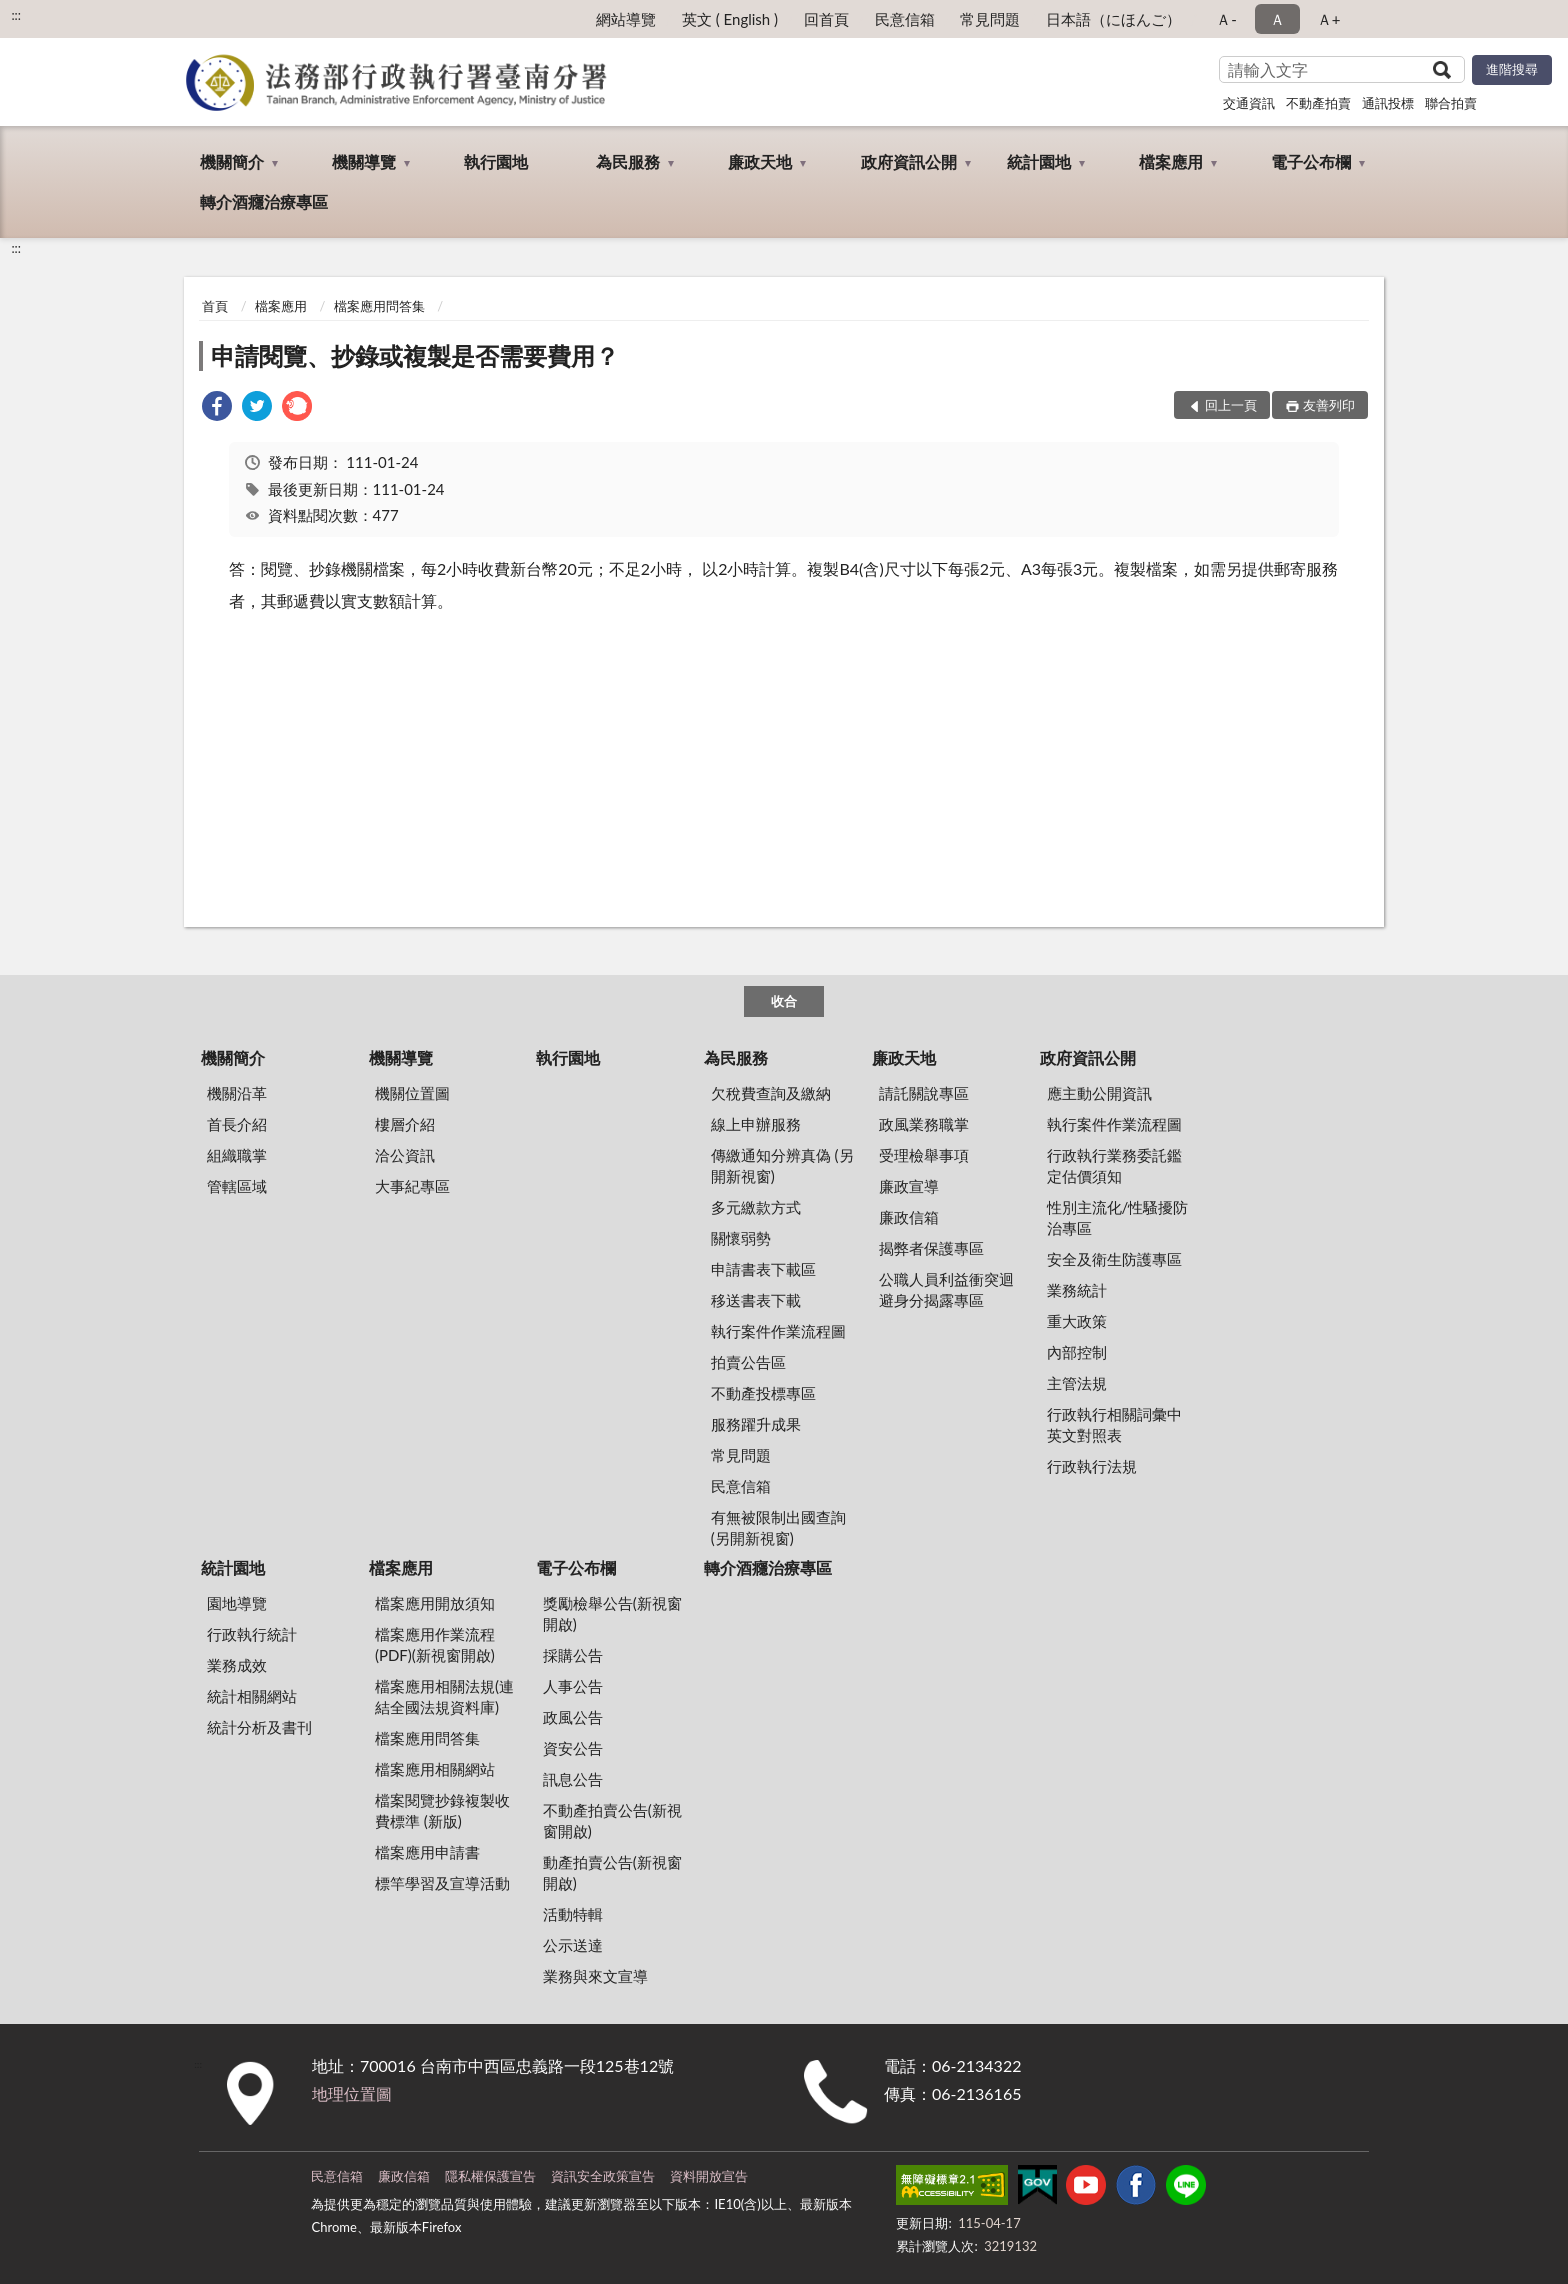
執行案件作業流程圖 (778, 1331)
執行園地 (496, 161)
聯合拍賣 (1451, 103)
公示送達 (573, 1945)
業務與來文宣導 (595, 1976)
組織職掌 (237, 1155)
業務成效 (237, 1665)
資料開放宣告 (709, 2176)
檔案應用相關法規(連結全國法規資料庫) (444, 1696)
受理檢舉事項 (924, 1155)
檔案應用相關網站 (435, 1769)
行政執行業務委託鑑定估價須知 (1114, 1165)
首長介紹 (237, 1124)
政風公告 (573, 1717)
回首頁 (826, 19)
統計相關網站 (252, 1696)
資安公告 (573, 1748)
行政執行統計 (252, 1634)
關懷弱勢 (741, 1238)
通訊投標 (1388, 103)
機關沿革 (237, 1093)
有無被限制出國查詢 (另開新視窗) (778, 1527)
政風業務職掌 (924, 1124)
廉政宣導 (909, 1186)
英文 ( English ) (730, 19)
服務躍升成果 (756, 1424)
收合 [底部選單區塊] (784, 1001)
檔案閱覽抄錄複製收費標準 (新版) (442, 1810)
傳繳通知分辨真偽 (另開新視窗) (782, 1165)
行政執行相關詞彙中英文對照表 (1114, 1424)
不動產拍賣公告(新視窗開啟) (612, 1820)
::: (16, 15)
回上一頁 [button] (1231, 405)
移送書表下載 (756, 1300)
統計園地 (1039, 161)
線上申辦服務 (756, 1124)
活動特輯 (573, 1914)
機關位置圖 (412, 1093)
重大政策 (1077, 1321)
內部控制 (1077, 1352)
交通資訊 (1249, 103)
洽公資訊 (405, 1155)
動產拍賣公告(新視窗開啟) (612, 1872)
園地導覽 (237, 1603)
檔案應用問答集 (379, 306)
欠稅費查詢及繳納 (771, 1093)
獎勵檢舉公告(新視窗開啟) (612, 1613)
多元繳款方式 (756, 1207)
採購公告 (573, 1655)
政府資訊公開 (909, 161)
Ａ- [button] (1226, 19)
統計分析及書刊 (259, 1727)
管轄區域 (237, 1186)
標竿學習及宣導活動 (442, 1883)
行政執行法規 (1092, 1466)
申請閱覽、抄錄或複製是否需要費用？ (415, 355)
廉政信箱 (909, 1217)
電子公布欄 (1311, 161)
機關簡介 (232, 161)
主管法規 (1077, 1383)
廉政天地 (760, 161)
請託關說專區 (924, 1093)
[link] (217, 408)
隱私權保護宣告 (490, 2176)
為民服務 (628, 161)
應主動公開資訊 (1099, 1093)
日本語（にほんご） (1113, 19)
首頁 (215, 306)
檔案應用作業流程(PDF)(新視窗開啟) (435, 1644)
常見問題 (990, 19)
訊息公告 (573, 1779)
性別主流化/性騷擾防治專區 (1118, 1217)
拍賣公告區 (748, 1362)
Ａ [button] (1277, 19)
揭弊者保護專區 (931, 1248)
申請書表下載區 (763, 1269)
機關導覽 (364, 161)
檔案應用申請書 (427, 1852)
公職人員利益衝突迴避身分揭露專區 (946, 1289)
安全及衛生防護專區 (1114, 1259)
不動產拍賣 (1318, 103)
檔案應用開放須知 (435, 1603)
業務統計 (1077, 1290)
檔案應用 (1171, 161)
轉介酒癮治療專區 (264, 201)
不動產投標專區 (763, 1393)
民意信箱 (905, 19)
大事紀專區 (412, 1186)
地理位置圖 (352, 2093)
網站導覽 (626, 19)
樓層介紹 (405, 1124)
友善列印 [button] (1329, 405)
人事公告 (573, 1686)
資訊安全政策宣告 (603, 2176)
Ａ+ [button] (1329, 19)
